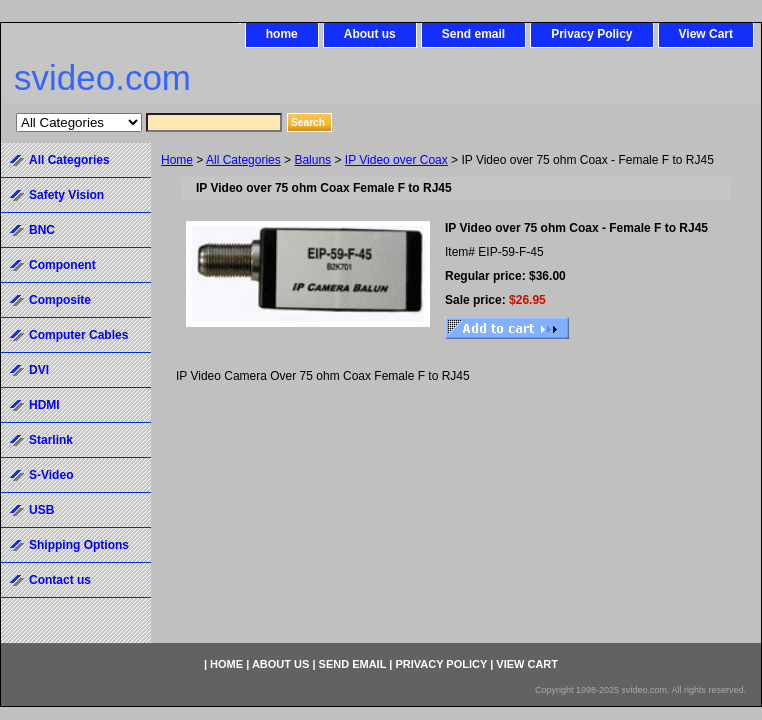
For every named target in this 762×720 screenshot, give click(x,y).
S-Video (51, 475)
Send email (473, 34)
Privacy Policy (591, 34)
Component (62, 265)
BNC (42, 230)
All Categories (243, 160)
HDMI (44, 405)
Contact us (60, 580)
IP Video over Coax (396, 160)
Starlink (51, 440)
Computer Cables (78, 335)
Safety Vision (66, 195)
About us (370, 34)
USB (41, 510)
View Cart (706, 34)
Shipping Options (79, 545)
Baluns (312, 160)
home (282, 34)
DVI (39, 370)
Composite (60, 300)
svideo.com (102, 77)
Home (177, 160)
